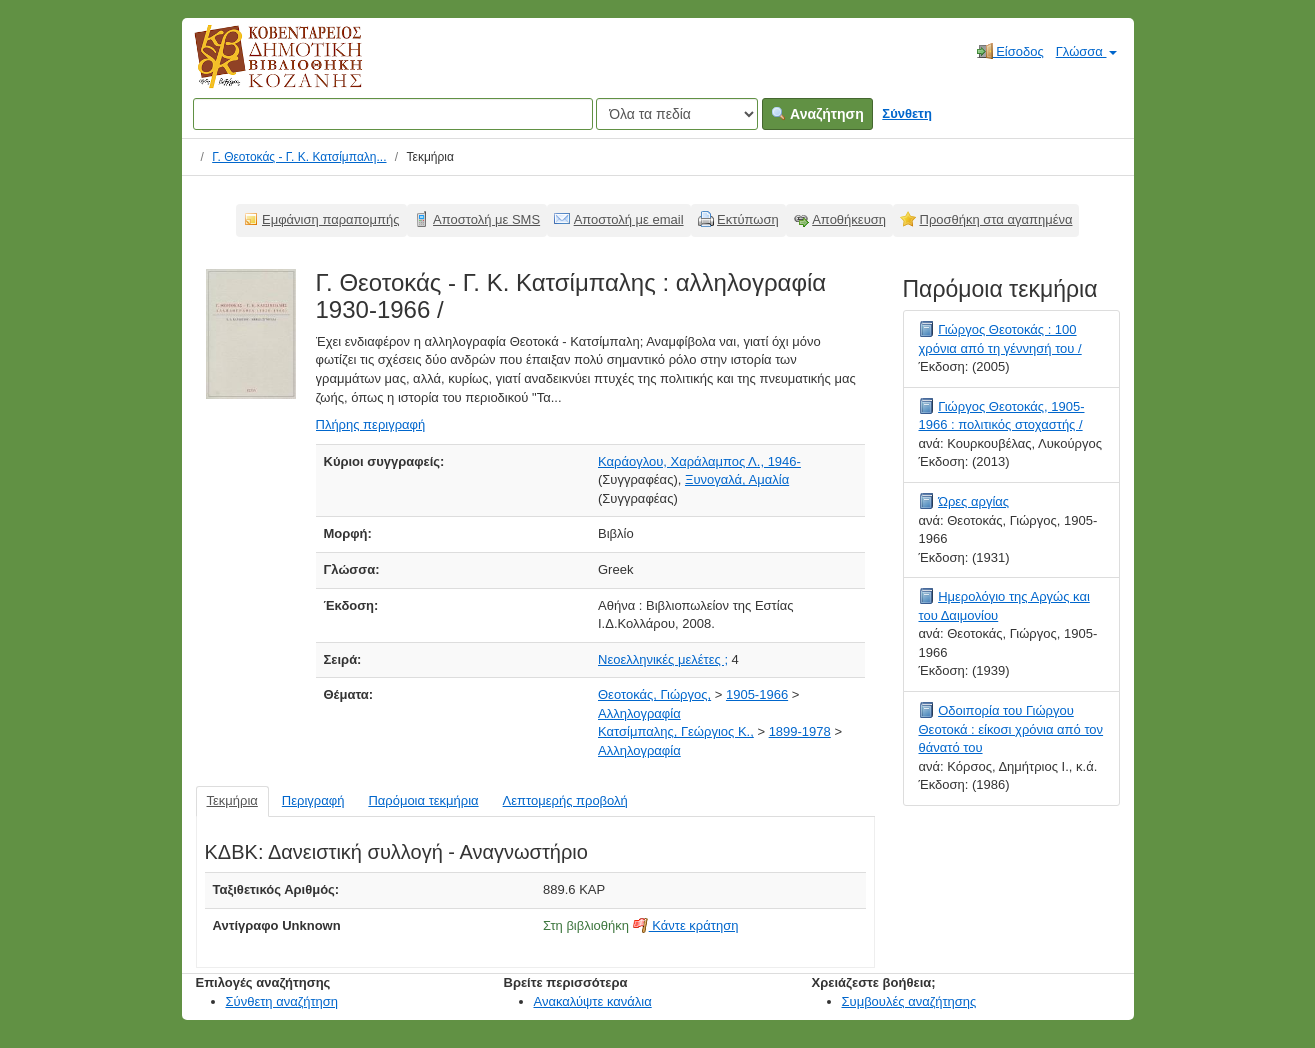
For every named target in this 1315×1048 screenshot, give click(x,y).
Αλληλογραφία (639, 713)
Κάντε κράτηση (686, 925)
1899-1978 (800, 731)
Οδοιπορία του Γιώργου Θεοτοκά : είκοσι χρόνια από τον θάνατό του (1011, 729)
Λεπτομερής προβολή (565, 800)
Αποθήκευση (849, 219)
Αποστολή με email (629, 219)
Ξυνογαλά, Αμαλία (737, 479)
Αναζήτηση (817, 114)
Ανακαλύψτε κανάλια (593, 1001)
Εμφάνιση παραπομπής (331, 219)
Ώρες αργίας (973, 501)
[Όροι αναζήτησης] (393, 114)
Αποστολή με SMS (486, 219)
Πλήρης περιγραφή (371, 424)
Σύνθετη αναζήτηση (282, 1001)
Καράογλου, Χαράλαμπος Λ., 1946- (699, 461)
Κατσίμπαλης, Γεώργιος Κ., (676, 731)
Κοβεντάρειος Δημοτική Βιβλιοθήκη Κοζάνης (259, 68)
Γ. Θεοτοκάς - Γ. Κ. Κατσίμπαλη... (299, 157)
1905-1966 (757, 694)
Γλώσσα (1086, 51)
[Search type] (677, 114)
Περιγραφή (313, 800)
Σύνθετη (907, 113)
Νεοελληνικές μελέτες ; (663, 659)
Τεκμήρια (232, 800)
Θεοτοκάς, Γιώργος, (654, 694)
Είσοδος (1010, 51)
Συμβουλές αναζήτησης (909, 1001)
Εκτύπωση (748, 219)
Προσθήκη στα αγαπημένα (996, 219)
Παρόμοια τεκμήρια (423, 800)
